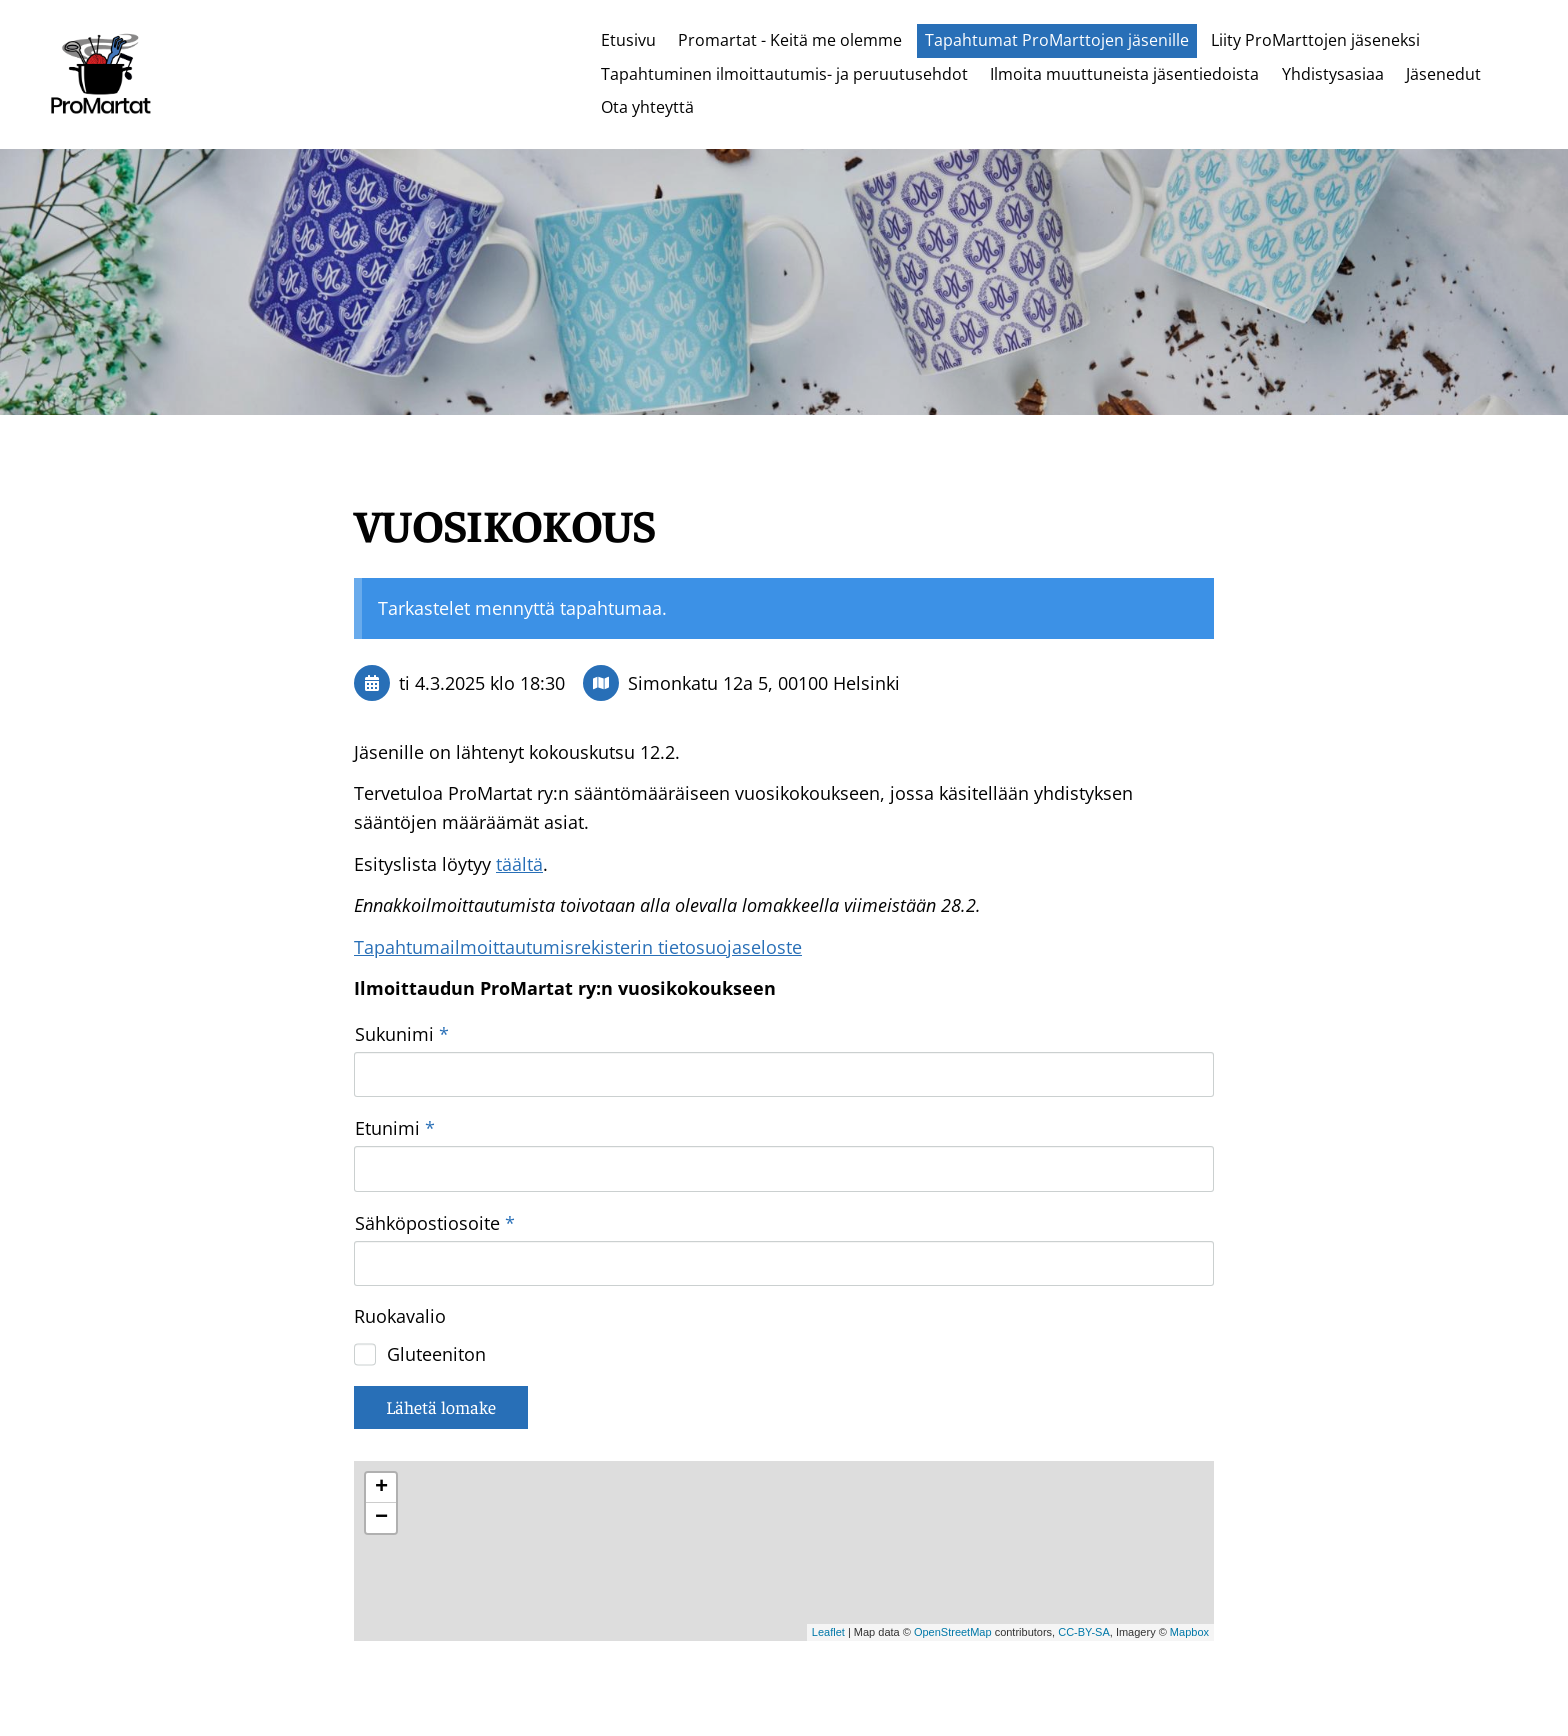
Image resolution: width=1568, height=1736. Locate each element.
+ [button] (381, 1353)
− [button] (381, 1383)
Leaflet (828, 1497)
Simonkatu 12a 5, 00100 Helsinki (764, 683)
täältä (519, 864)
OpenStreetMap (953, 1497)
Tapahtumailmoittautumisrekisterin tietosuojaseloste (578, 947)
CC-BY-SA (1084, 1497)
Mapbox (1189, 1497)
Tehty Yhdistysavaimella (1144, 1679)
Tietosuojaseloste (918, 1679)
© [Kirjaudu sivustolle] (362, 1679)
